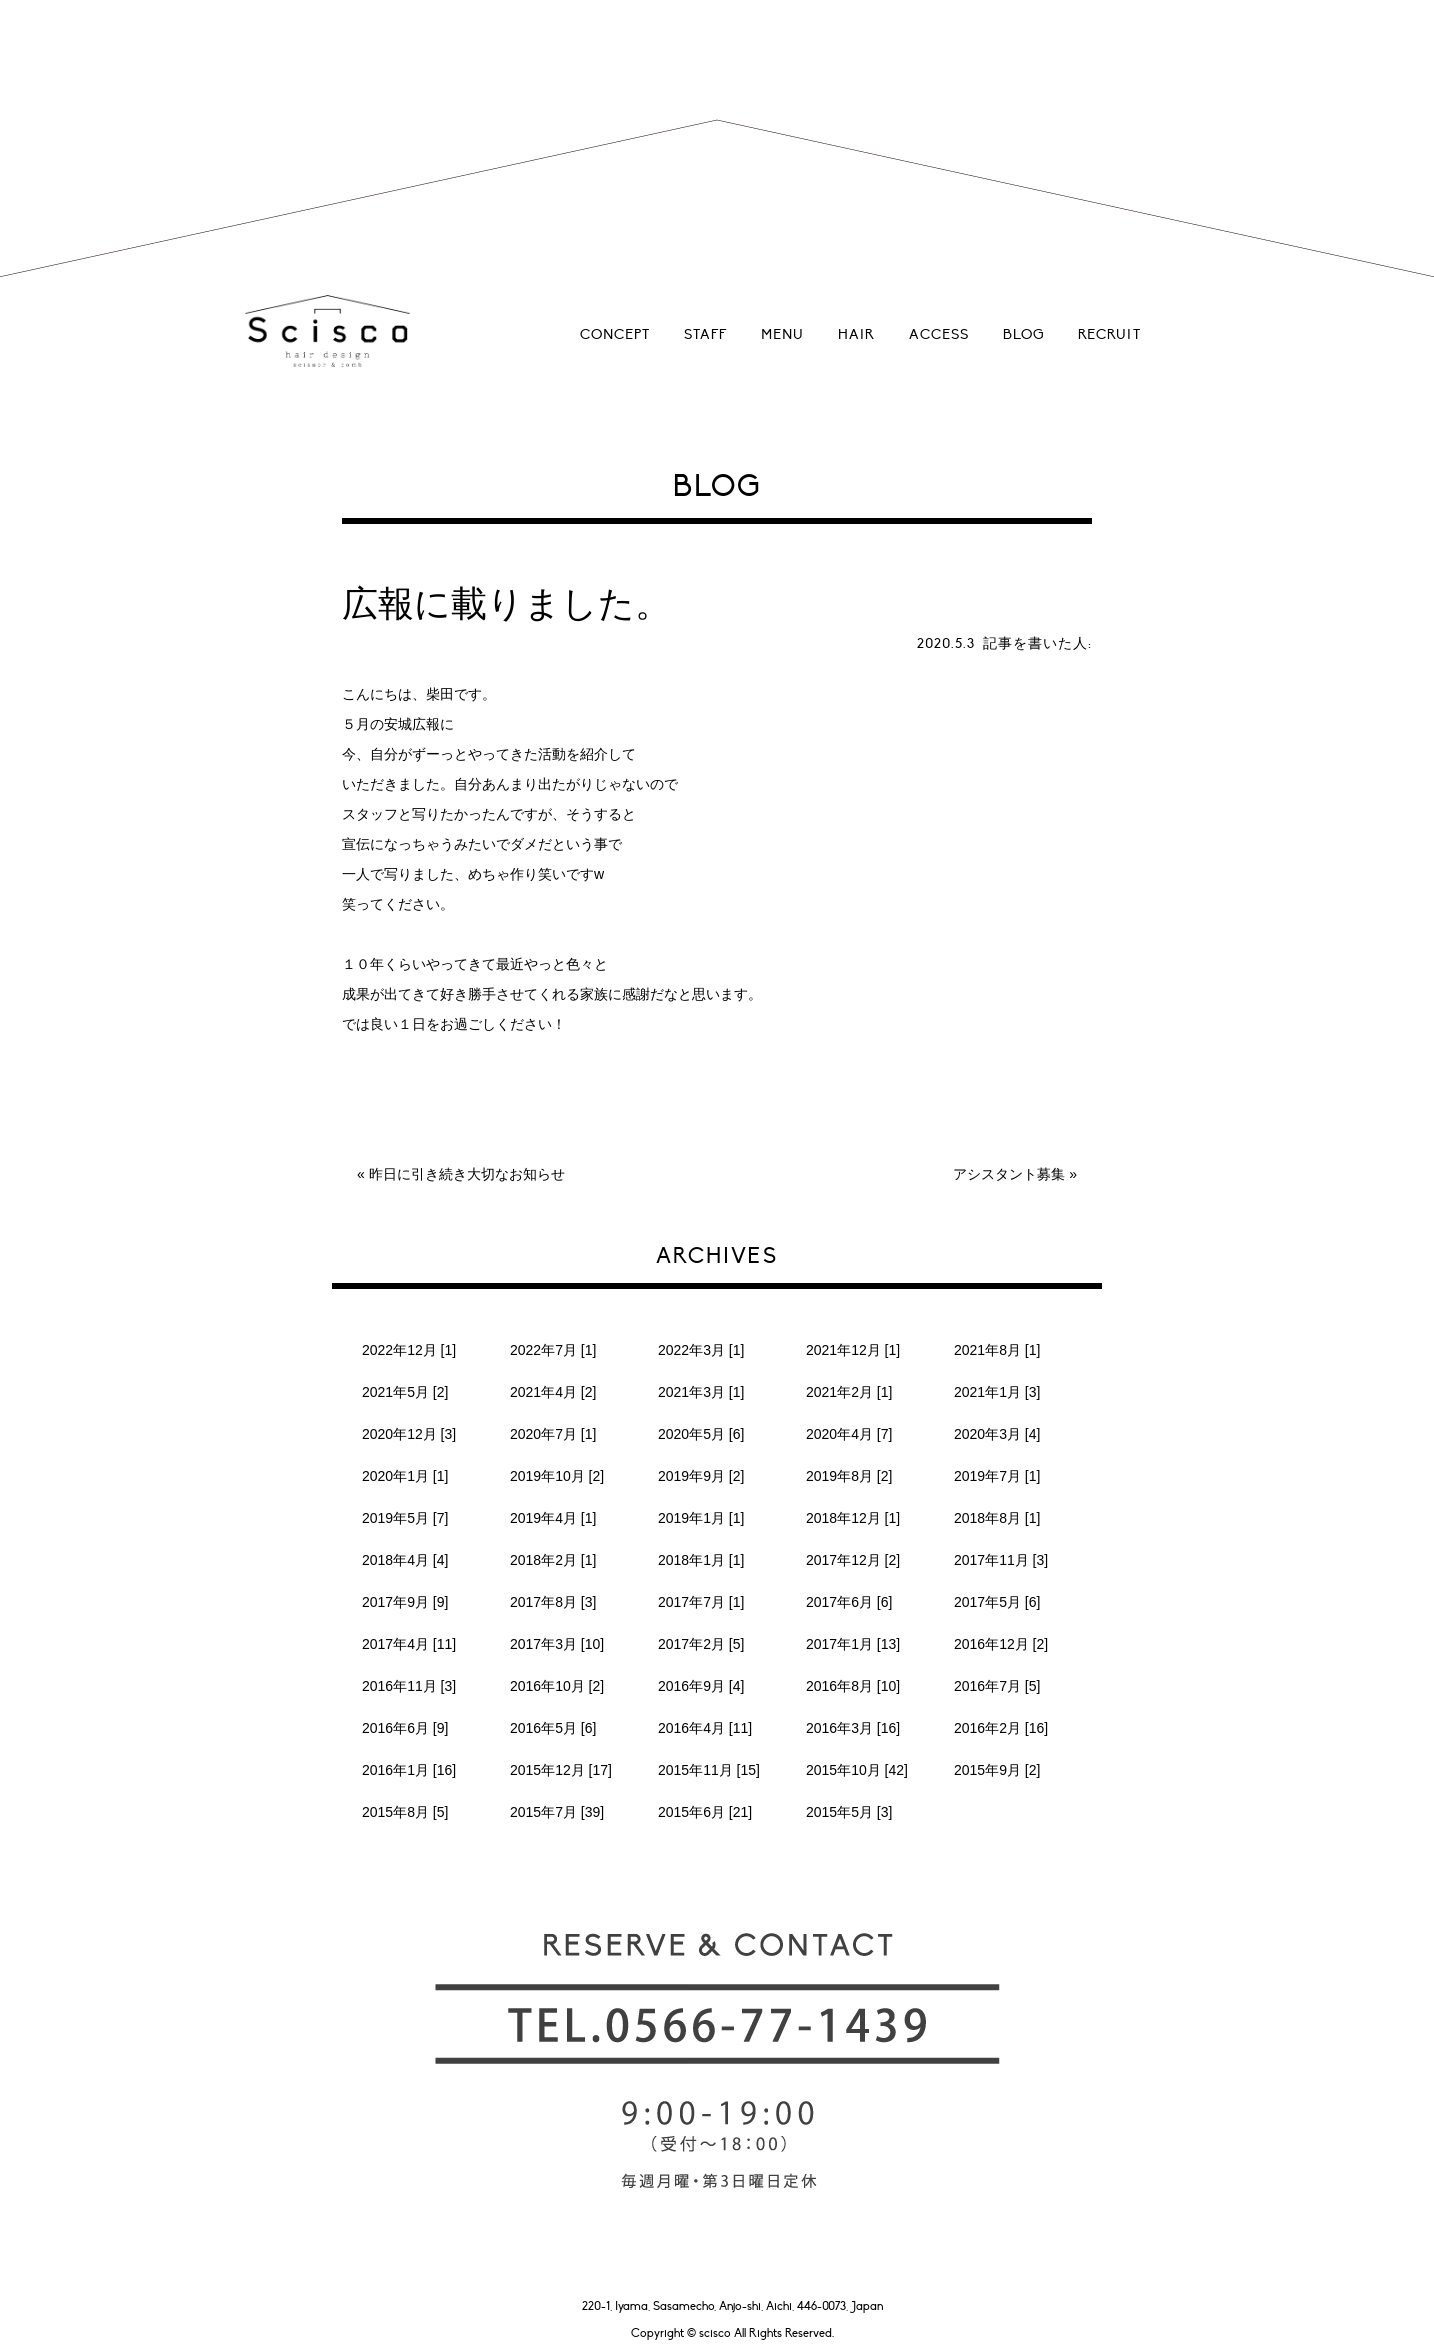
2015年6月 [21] (705, 1812)
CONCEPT (615, 334)
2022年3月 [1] (701, 1350)
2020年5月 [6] (701, 1434)
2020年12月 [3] (409, 1434)
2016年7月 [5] (997, 1686)
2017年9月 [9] (405, 1602)
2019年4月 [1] (553, 1518)
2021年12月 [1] (853, 1350)
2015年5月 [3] (849, 1812)
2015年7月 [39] (557, 1812)
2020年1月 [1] (405, 1476)
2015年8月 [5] (405, 1812)
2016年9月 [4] (701, 1686)
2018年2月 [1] (553, 1560)
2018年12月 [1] (853, 1518)
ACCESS (939, 334)
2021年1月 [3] (997, 1392)
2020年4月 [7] (849, 1434)
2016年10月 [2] (557, 1686)
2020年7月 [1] (553, 1434)
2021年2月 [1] (849, 1392)
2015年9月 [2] (997, 1770)
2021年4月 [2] (553, 1392)
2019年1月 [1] (701, 1518)
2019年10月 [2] (557, 1476)
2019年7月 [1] (997, 1476)
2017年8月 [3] (553, 1602)
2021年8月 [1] (997, 1350)
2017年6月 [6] (849, 1602)
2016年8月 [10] (853, 1686)
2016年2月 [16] (1001, 1728)
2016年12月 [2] (1001, 1644)
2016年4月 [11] (705, 1728)
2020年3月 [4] (997, 1434)
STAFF (705, 334)
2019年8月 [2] (849, 1476)
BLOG (1024, 334)
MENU (782, 334)
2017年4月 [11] (409, 1644)
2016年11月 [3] (409, 1686)
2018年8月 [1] (997, 1518)
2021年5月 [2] (405, 1392)
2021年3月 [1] (701, 1392)
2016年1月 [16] (409, 1770)
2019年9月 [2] (701, 1476)
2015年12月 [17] (561, 1770)
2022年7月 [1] (553, 1350)
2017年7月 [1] (701, 1602)
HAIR (856, 334)
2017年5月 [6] (997, 1602)
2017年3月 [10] (557, 1644)
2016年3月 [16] (853, 1728)
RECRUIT (1109, 334)
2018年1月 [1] (701, 1560)
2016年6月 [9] (405, 1728)
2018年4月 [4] (405, 1560)
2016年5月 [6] (553, 1728)
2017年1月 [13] (853, 1644)
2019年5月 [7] (405, 1518)
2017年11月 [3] (1001, 1560)
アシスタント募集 (1009, 1174)
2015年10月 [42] (857, 1770)
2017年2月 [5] (701, 1644)
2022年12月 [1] (409, 1350)
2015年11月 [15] (709, 1770)
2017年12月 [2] (853, 1560)
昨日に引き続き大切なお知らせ (467, 1174)
